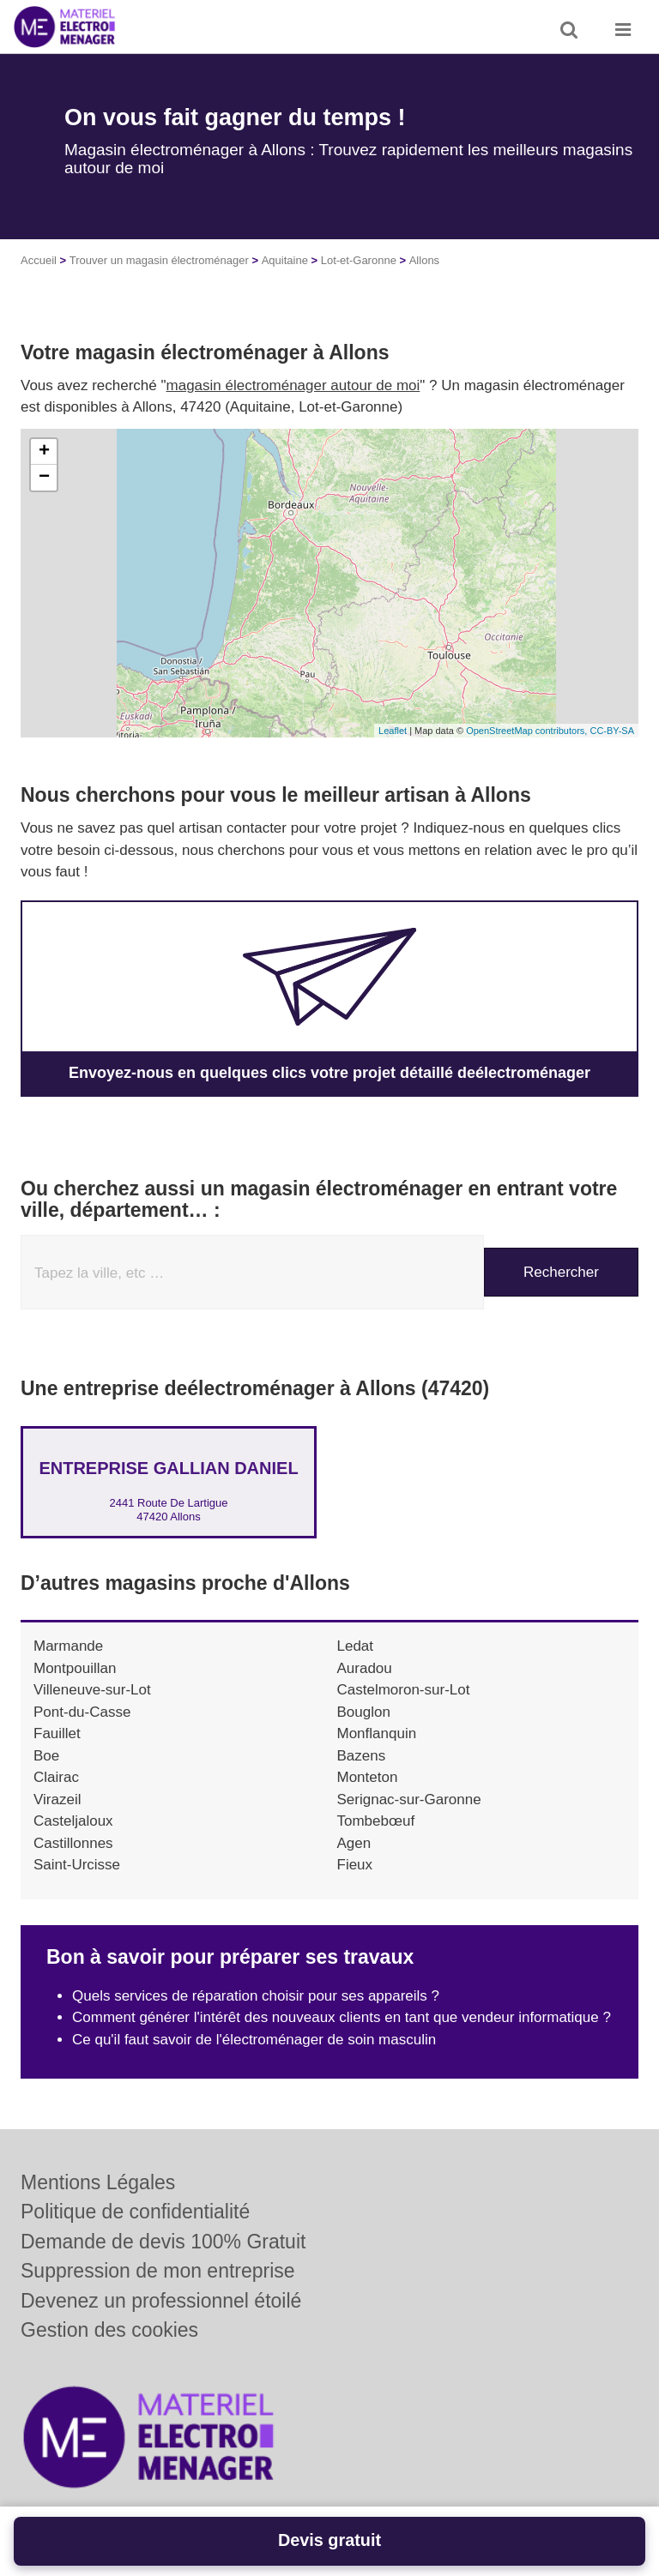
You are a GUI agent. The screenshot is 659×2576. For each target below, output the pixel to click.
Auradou (364, 1668)
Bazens (361, 1756)
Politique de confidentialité (135, 2211)
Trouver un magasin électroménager (159, 260)
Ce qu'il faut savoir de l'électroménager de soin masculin (254, 2039)
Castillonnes (73, 1843)
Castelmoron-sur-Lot (403, 1690)
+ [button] (44, 452)
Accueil (39, 260)
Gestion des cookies (109, 2330)
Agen (354, 1843)
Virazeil (57, 1799)
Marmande (68, 1646)
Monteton (367, 1777)
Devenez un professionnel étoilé (161, 2301)
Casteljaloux (73, 1821)
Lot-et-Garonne (358, 260)
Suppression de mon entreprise (158, 2271)
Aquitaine (285, 260)
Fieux (355, 1865)
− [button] (44, 478)
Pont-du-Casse (81, 1712)
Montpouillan (74, 1668)
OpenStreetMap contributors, (527, 730)
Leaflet (392, 730)
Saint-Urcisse (76, 1865)
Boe (46, 1756)
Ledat (355, 1646)
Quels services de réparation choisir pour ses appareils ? (255, 1996)
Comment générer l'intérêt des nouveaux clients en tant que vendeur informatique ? (341, 2017)
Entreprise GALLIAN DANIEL (168, 1468)
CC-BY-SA (611, 730)
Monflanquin (377, 1733)
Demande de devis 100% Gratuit (163, 2241)
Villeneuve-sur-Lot (92, 1690)
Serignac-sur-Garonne (409, 1799)
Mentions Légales (98, 2182)
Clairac (56, 1777)
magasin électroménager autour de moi (293, 385)
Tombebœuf (376, 1821)
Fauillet (57, 1733)
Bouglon (363, 1712)
